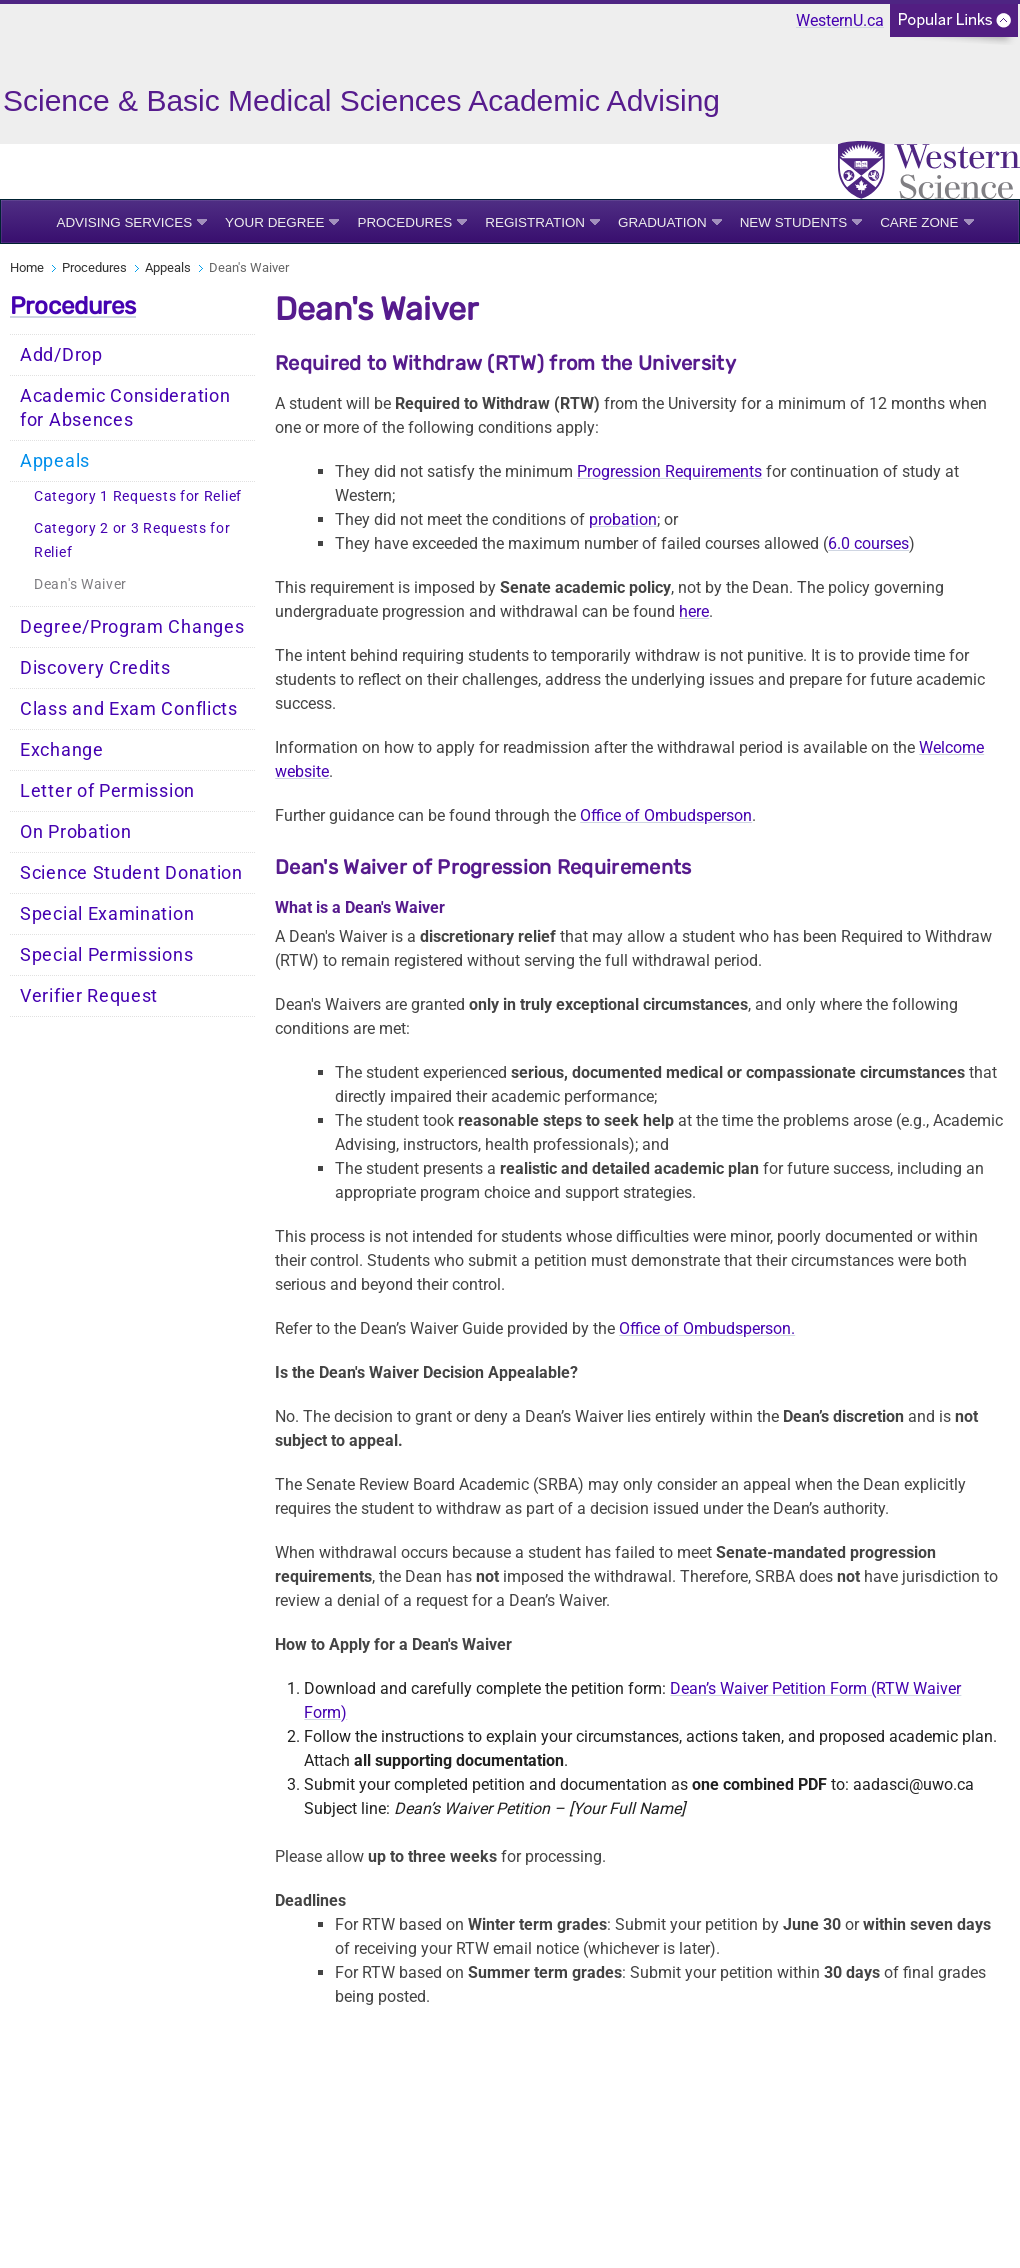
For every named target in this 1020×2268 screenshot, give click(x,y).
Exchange (62, 750)
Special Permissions (106, 955)
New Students (794, 222)
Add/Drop (61, 355)
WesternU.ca (840, 20)
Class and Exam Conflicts (129, 709)
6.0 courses (868, 543)
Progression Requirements (669, 471)
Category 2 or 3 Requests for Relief (132, 540)
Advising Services (124, 222)
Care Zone (919, 222)
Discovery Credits (95, 668)
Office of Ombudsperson (666, 815)
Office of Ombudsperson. (707, 1328)
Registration (535, 222)
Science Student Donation (131, 873)
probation (623, 519)
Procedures (404, 222)
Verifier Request (89, 996)
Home (27, 267)
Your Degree (274, 222)
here (694, 611)
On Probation (75, 832)
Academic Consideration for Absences (125, 408)
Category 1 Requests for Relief (138, 496)
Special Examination (107, 914)
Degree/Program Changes (132, 627)
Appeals (168, 267)
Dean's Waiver (80, 584)
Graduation (662, 222)
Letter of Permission (107, 791)
